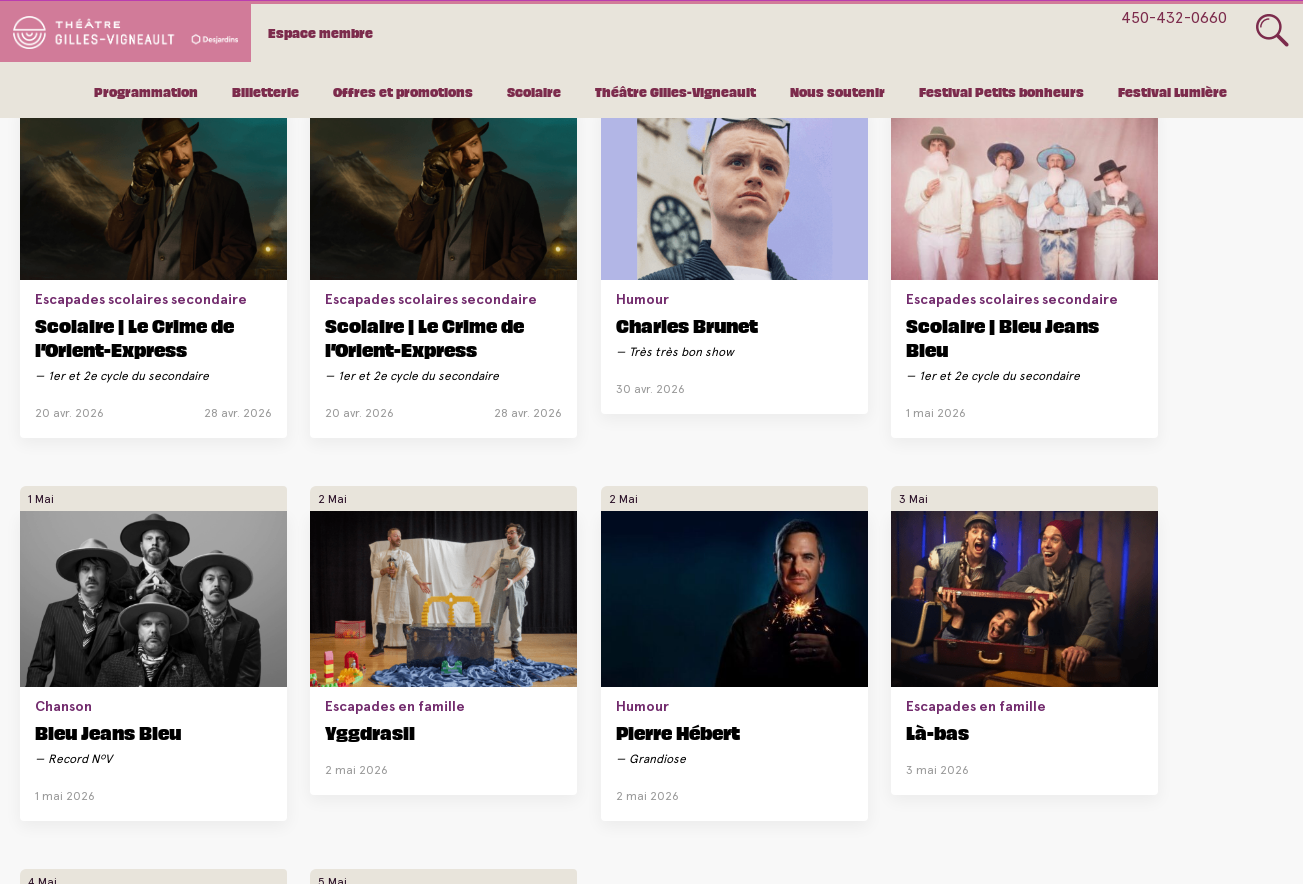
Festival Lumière (1172, 94)
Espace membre (335, 32)
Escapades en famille (1170, 248)
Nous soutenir (837, 94)
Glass (1272, 31)
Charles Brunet (532, 274)
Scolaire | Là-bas (539, 712)
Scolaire (534, 94)
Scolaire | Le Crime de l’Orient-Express (111, 319)
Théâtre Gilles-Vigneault (675, 94)
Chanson (915, 248)
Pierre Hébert (97, 691)
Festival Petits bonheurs (1001, 94)
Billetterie (265, 94)
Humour (487, 248)
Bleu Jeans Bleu (960, 274)
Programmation (146, 94)
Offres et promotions (403, 94)
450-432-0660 (1174, 17)
